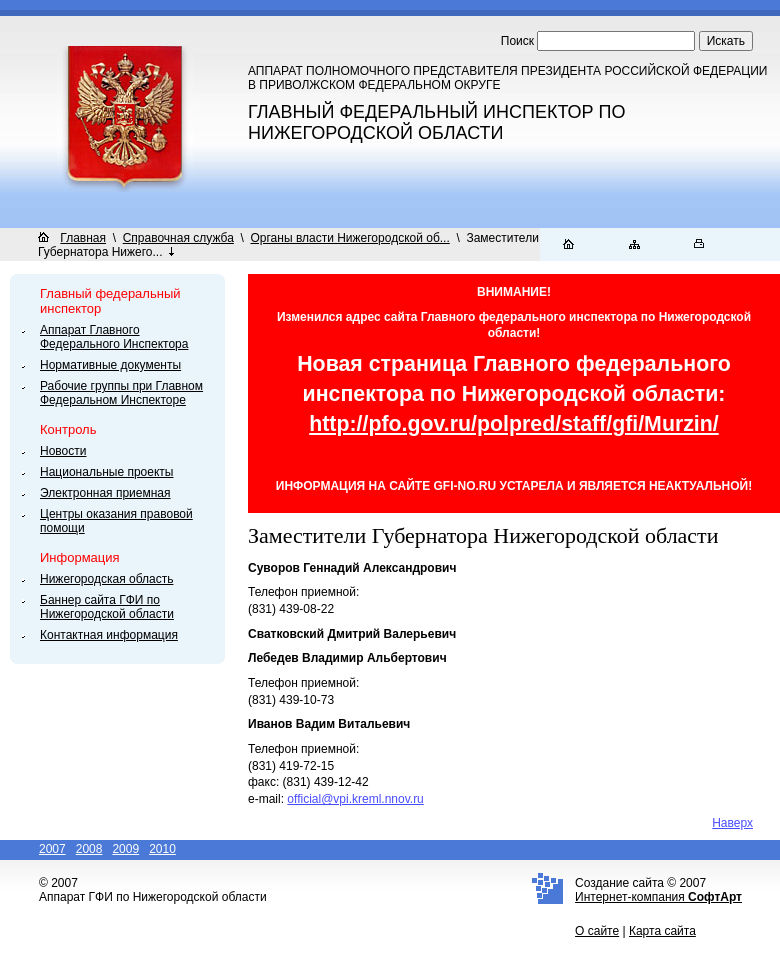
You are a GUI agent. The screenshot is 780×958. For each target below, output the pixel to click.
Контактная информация (109, 635)
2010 (162, 849)
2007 (52, 849)
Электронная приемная (105, 493)
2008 (89, 849)
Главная (83, 238)
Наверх (732, 823)
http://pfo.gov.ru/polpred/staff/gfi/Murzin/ (514, 424)
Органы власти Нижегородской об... (350, 238)
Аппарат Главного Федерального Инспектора (114, 337)
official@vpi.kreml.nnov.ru (355, 799)
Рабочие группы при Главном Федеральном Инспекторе (121, 393)
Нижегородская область (106, 579)
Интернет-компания (658, 897)
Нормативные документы (110, 365)
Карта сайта (662, 931)
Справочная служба (178, 238)
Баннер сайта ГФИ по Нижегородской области (107, 607)
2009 (125, 849)
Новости (63, 451)
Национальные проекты (106, 472)
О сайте (597, 931)
